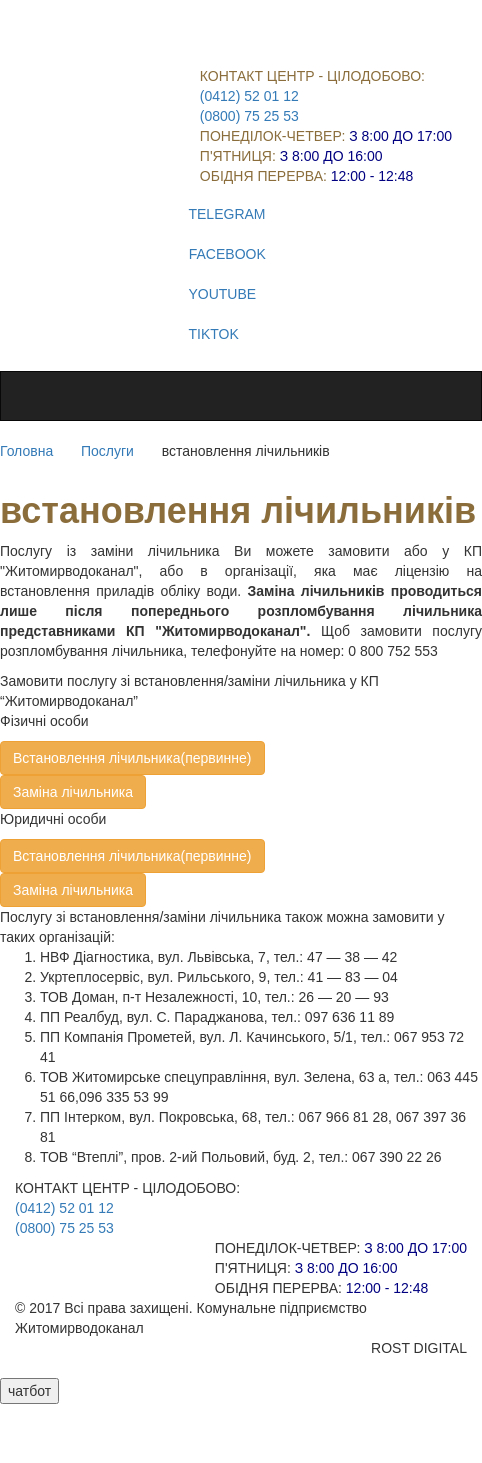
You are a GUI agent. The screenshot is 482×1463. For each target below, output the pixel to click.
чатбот (29, 1391)
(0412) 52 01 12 (249, 96)
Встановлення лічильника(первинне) (132, 758)
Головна (26, 451)
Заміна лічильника (73, 792)
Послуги (107, 451)
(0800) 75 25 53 (249, 116)
